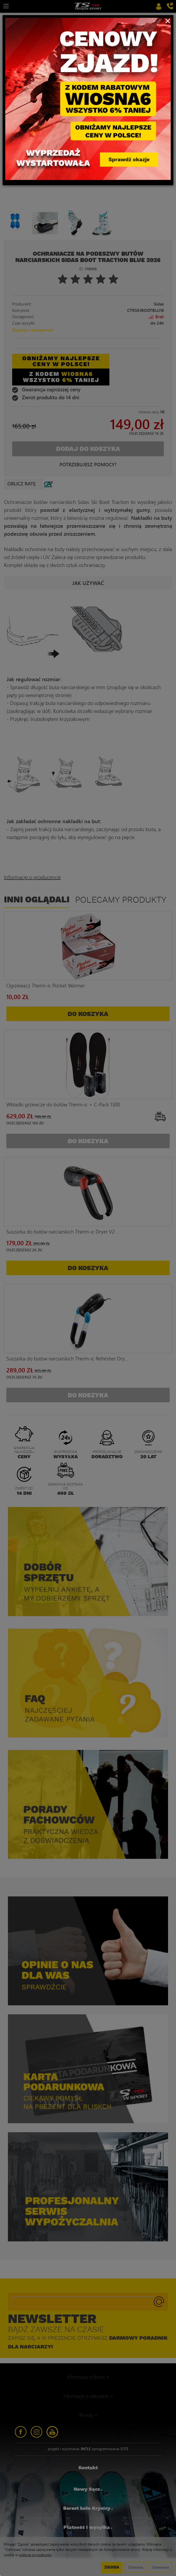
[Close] (168, 20)
